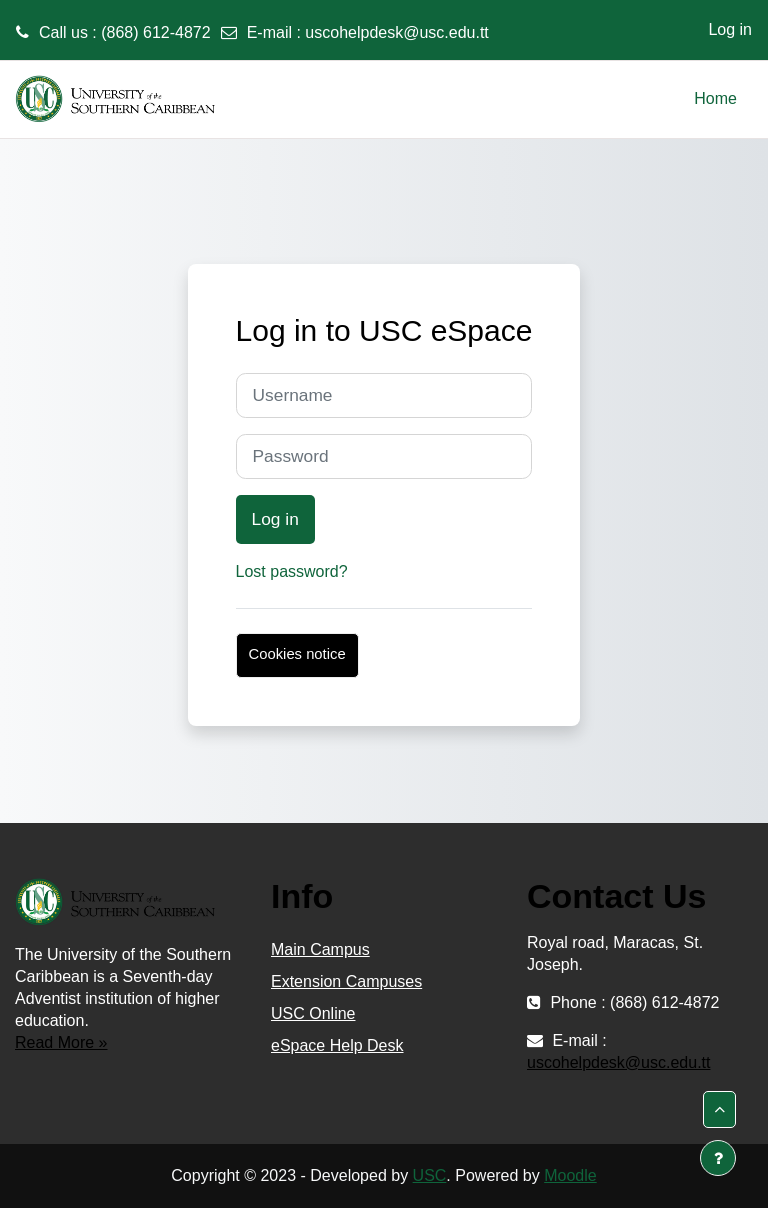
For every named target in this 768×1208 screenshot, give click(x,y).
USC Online (313, 1013)
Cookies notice (297, 654)
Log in (730, 29)
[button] (719, 1109)
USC (430, 1175)
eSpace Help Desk (337, 1045)
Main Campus (320, 949)
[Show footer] (718, 1158)
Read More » (61, 1042)
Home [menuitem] (715, 98)
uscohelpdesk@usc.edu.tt (396, 32)
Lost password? (292, 571)
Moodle (570, 1175)
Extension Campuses (346, 981)
